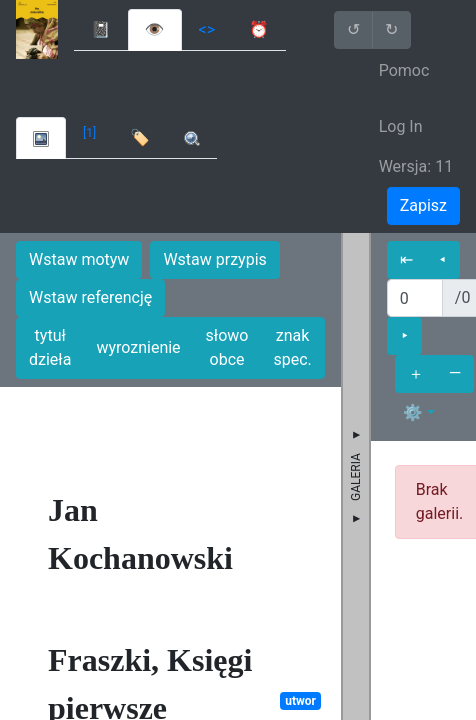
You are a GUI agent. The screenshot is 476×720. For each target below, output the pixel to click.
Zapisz (423, 205)
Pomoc (404, 70)
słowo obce (227, 347)
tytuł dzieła (50, 347)
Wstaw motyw (79, 259)
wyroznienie (138, 347)
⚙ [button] (413, 412)
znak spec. (292, 347)
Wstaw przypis (214, 259)
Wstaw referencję (90, 297)
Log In (401, 126)
